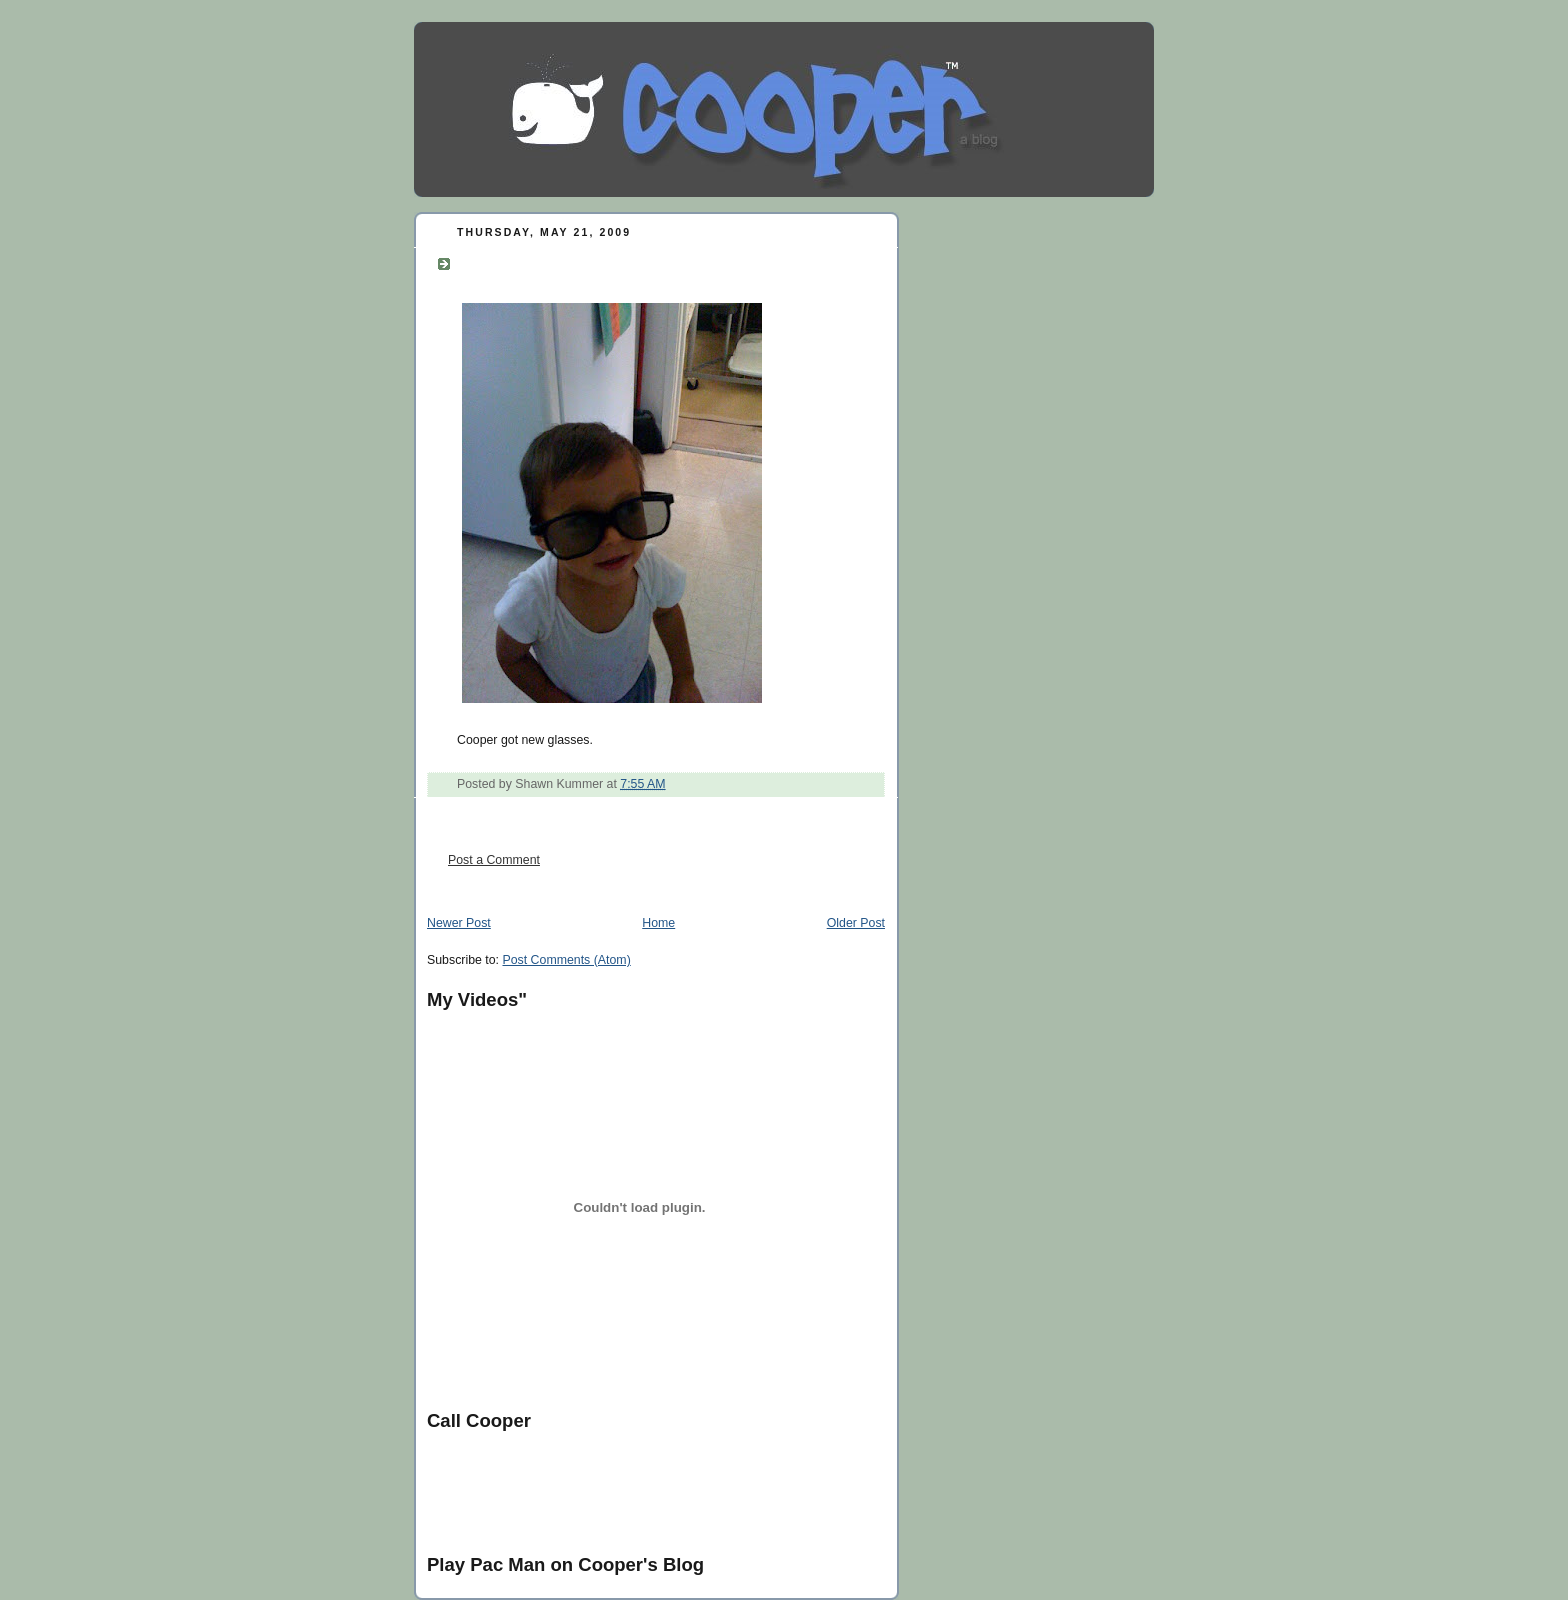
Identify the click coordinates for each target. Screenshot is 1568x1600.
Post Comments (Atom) (566, 960)
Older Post (856, 923)
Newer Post (459, 923)
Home (658, 923)
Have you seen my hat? (567, 261)
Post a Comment (494, 860)
